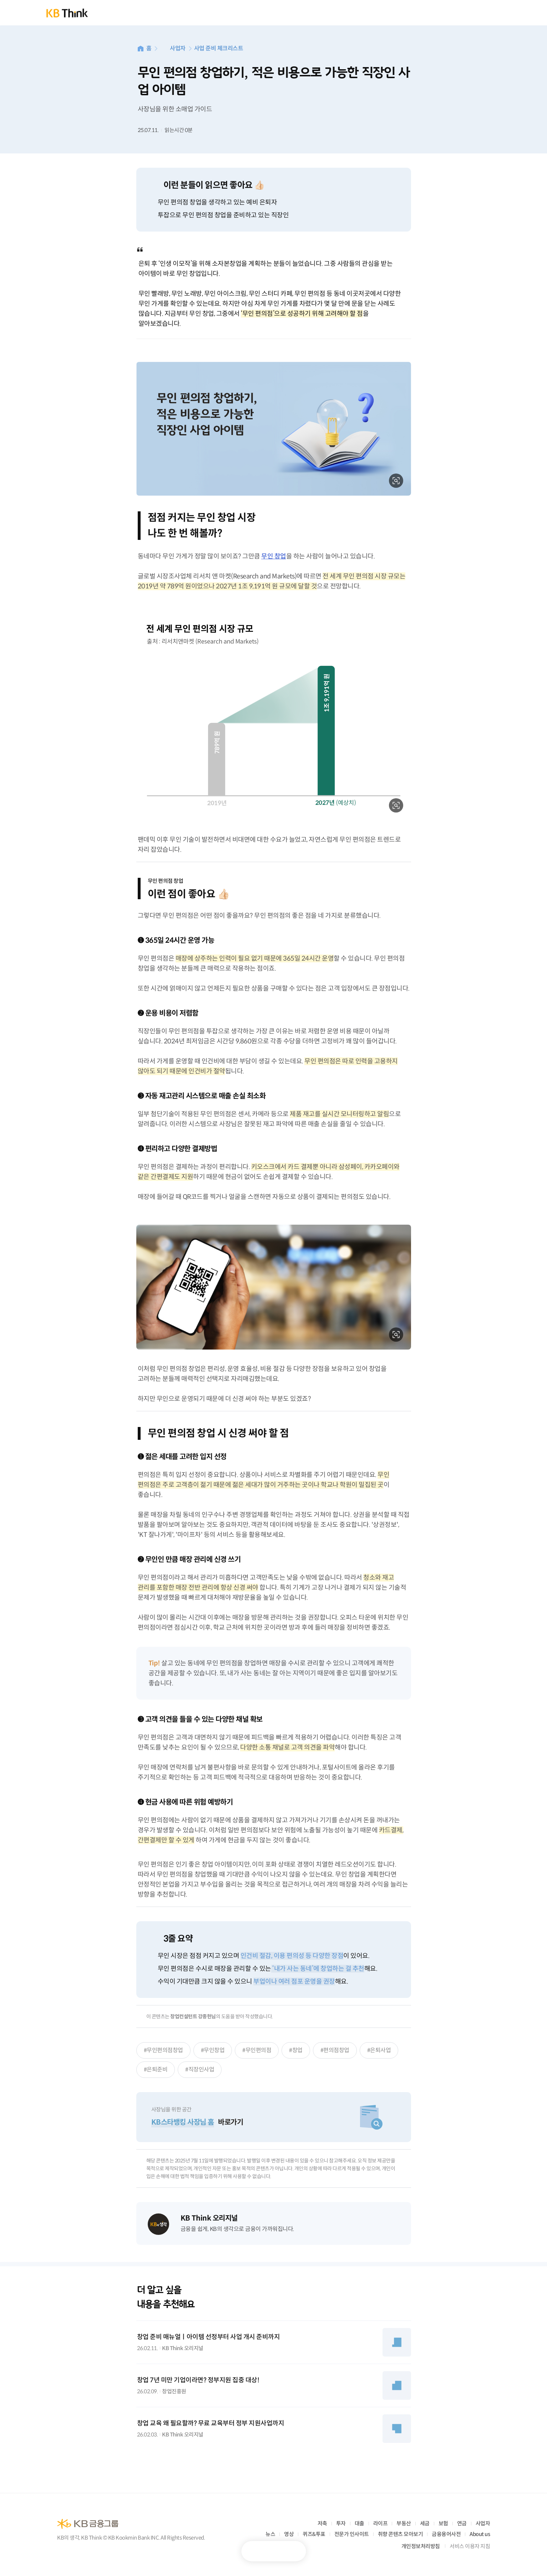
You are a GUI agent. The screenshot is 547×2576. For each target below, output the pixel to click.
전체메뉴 (492, 12)
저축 (322, 2523)
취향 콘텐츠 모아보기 (400, 2534)
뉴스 (270, 2534)
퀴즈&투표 (314, 2534)
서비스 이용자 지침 (470, 2546)
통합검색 (468, 12)
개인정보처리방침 (420, 2546)
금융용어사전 (446, 2534)
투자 (341, 2523)
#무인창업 (213, 2050)
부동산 (403, 2523)
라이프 (380, 2523)
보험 (443, 2523)
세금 (425, 2523)
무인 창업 (273, 556)
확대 (396, 481)
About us (480, 2534)
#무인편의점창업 (163, 2050)
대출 (359, 2523)
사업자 (178, 48)
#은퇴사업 (379, 2050)
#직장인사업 (199, 2069)
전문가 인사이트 (351, 2534)
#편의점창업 (334, 2050)
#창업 (296, 2050)
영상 (289, 2534)
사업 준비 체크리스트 (218, 48)
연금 (462, 2523)
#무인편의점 (256, 2050)
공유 (291, 2551)
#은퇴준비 (156, 2069)
